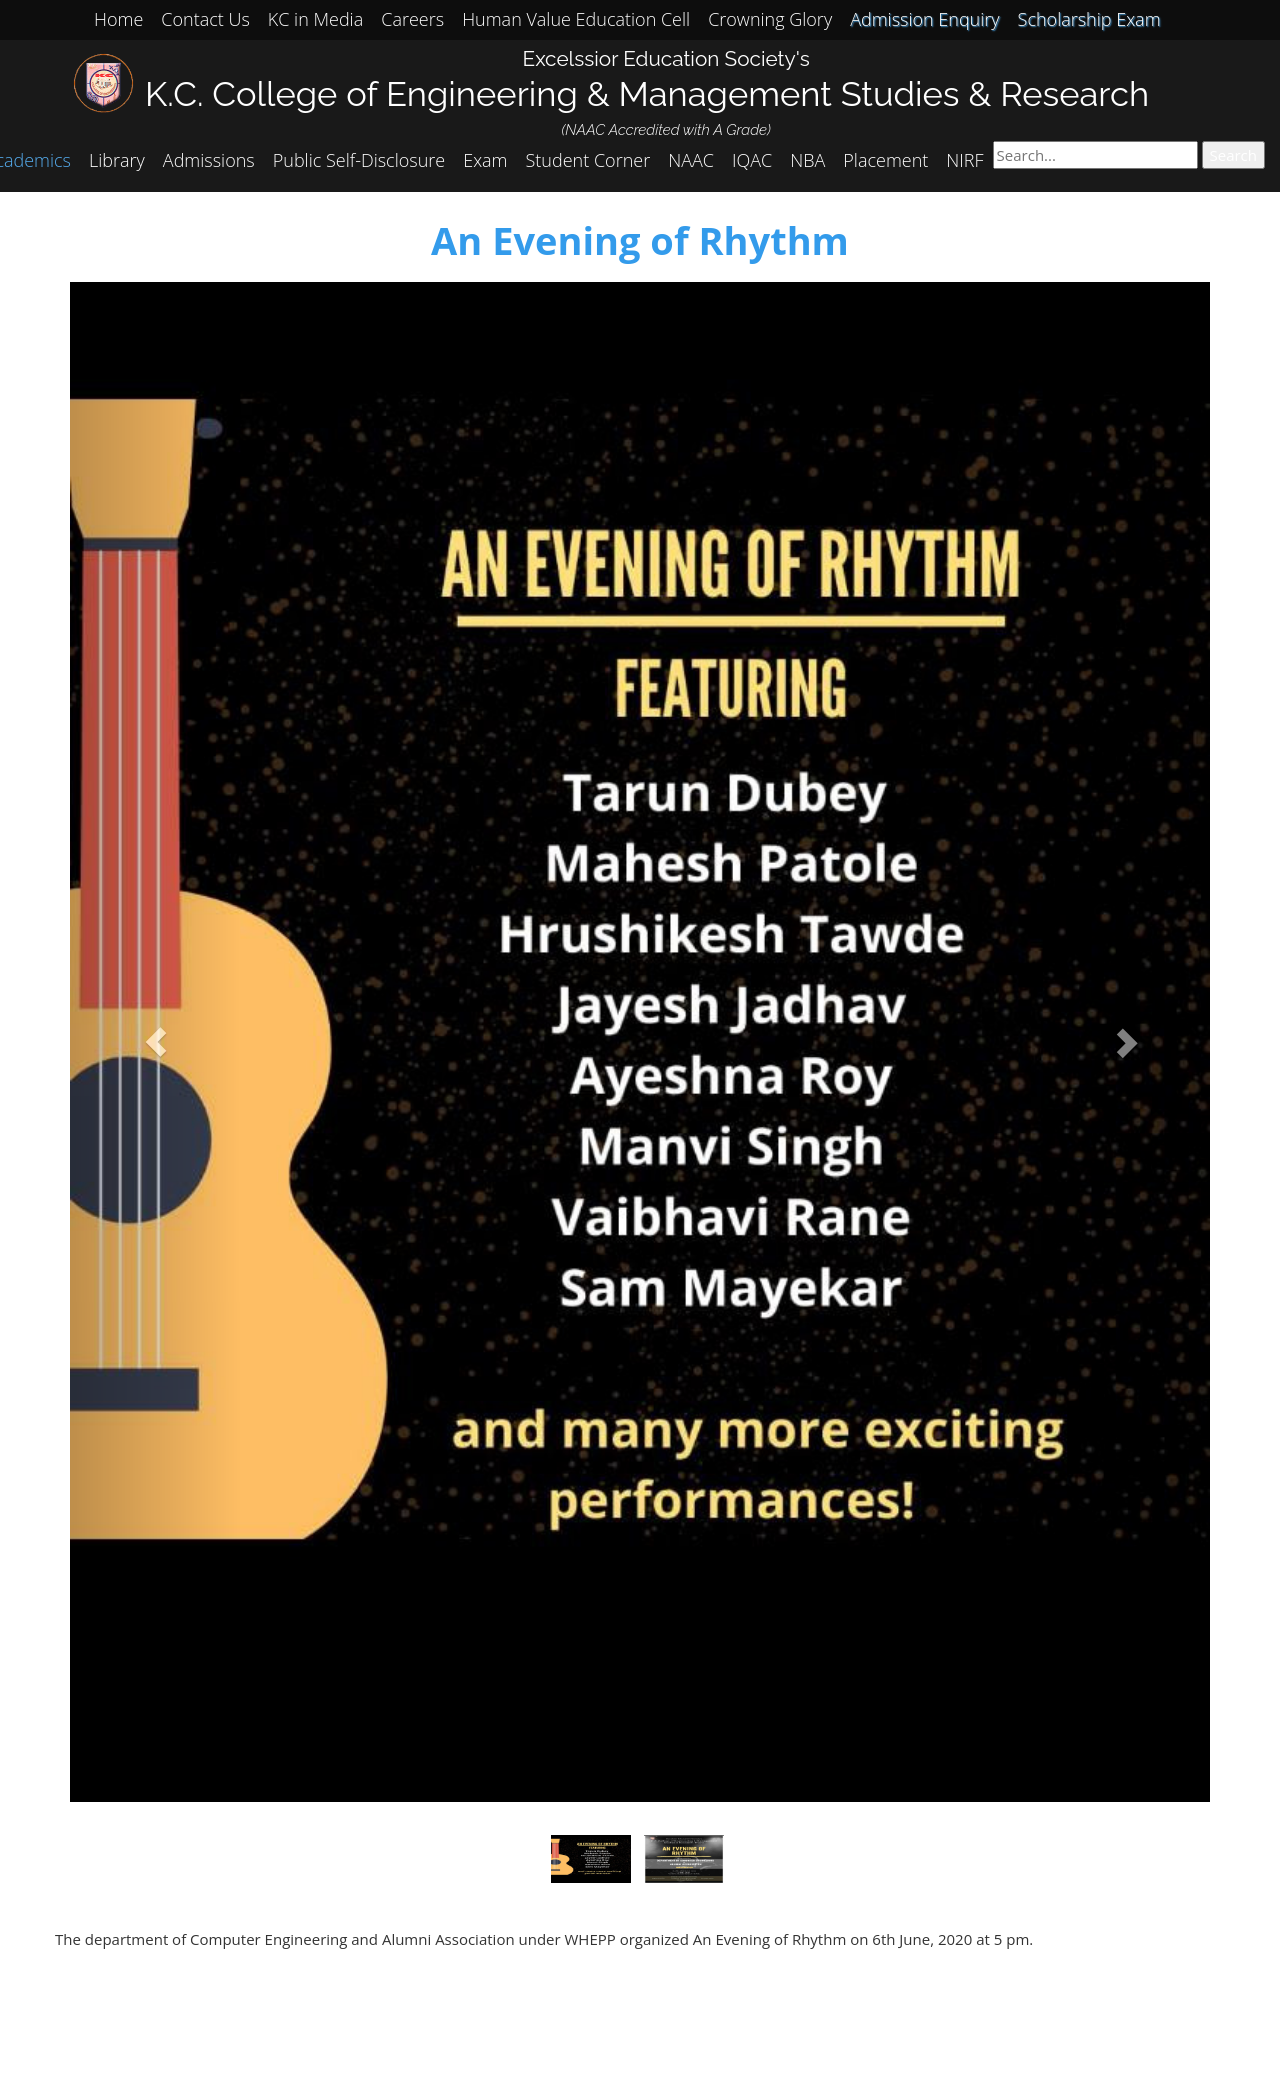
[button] (155, 1042)
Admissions (209, 160)
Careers (412, 19)
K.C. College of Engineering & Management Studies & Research (647, 93)
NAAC (691, 160)
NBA (807, 160)
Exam (485, 160)
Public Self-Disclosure (359, 160)
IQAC (752, 160)
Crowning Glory (770, 19)
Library (117, 160)
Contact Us (205, 19)
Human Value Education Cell (576, 19)
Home (118, 19)
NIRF (964, 160)
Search (1234, 155)
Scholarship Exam (1089, 19)
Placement (885, 160)
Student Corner (588, 160)
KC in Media (315, 19)
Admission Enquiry (924, 19)
